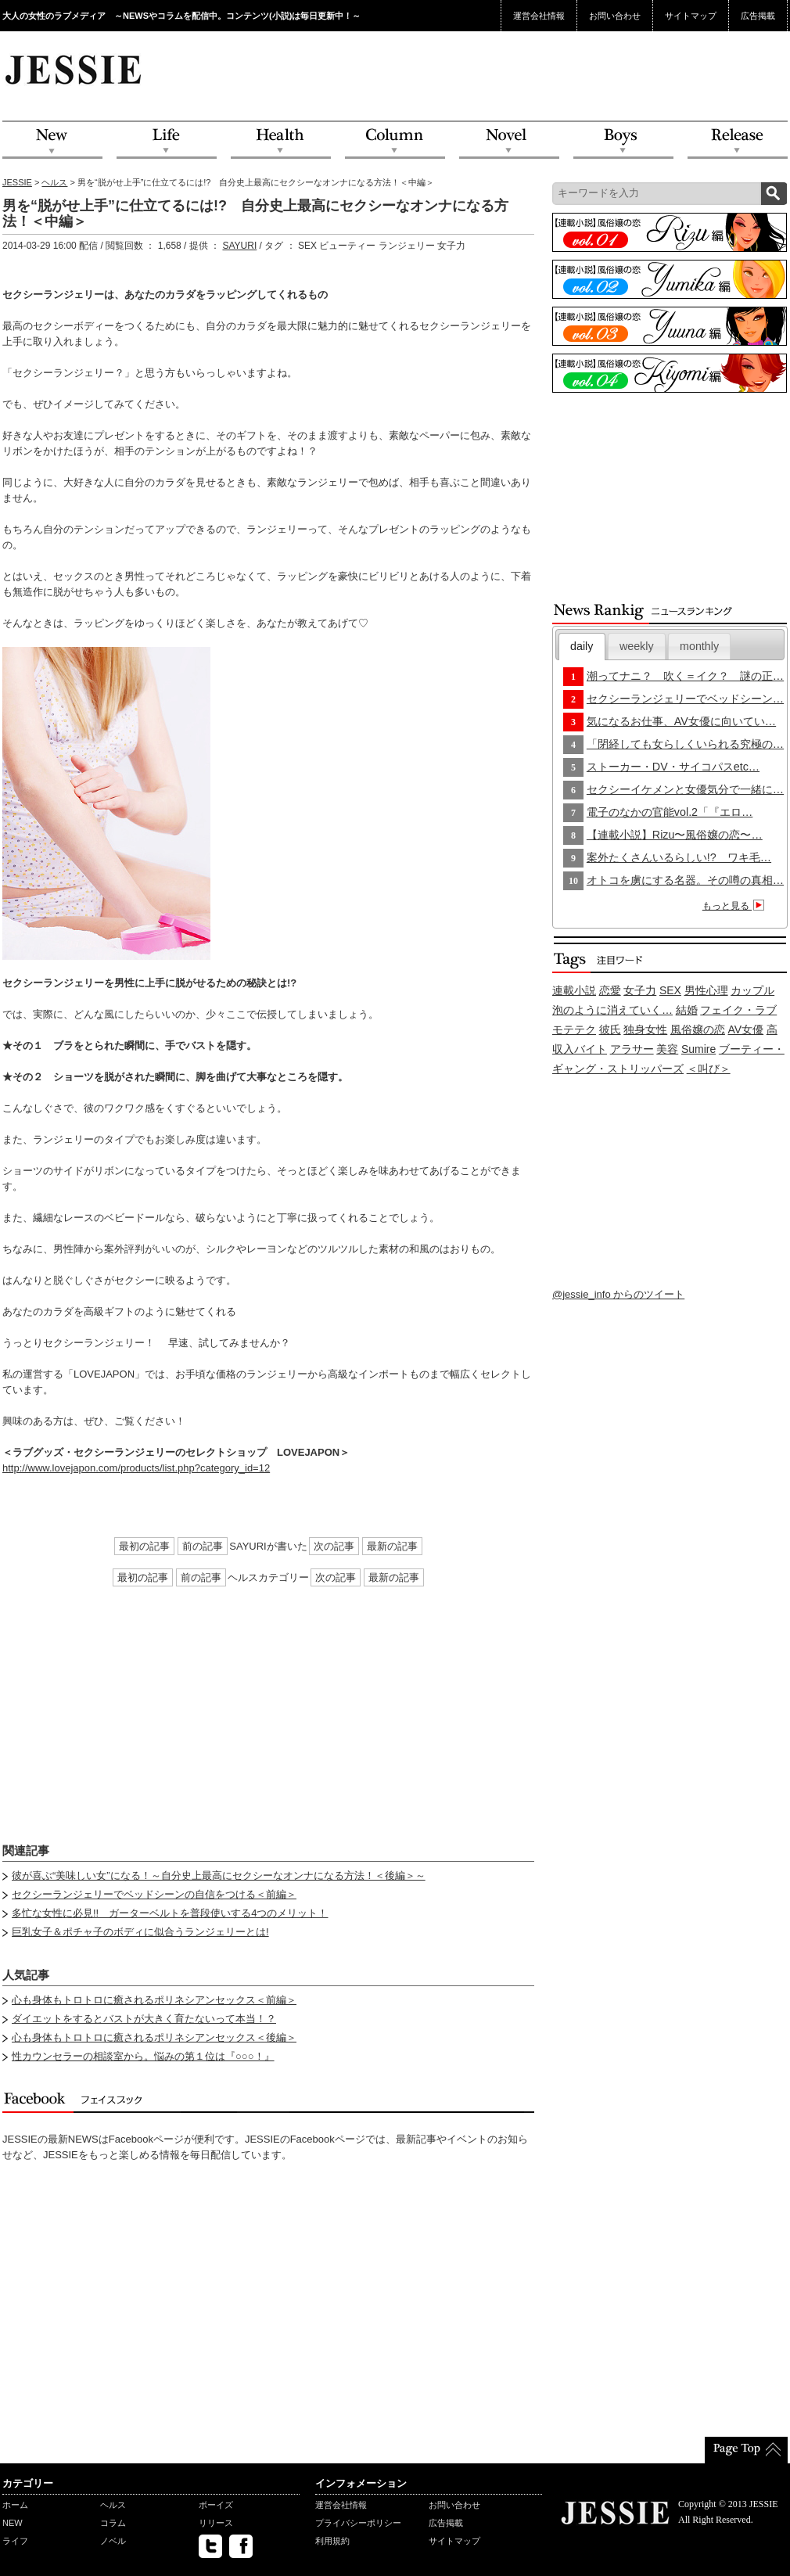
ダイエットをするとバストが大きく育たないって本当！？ (144, 2019)
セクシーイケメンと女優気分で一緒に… (685, 789)
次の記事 (334, 1546)
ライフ (15, 2540)
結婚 (687, 1010)
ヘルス (54, 182)
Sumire (698, 1049)
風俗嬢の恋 (697, 1029)
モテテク (574, 1029)
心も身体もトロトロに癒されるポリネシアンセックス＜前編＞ (154, 2000)
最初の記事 (144, 1546)
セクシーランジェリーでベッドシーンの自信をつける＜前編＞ (154, 1894)
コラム (113, 2522)
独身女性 (645, 1029)
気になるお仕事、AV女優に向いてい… (681, 721)
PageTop (746, 2450)
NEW (52, 140)
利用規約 (332, 2540)
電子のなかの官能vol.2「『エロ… (670, 812)
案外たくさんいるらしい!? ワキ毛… (679, 857)
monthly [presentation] (699, 646)
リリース (216, 2522)
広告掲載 (758, 15)
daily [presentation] (581, 646)
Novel (509, 140)
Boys (623, 140)
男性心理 (706, 990)
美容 (667, 1049)
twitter (210, 2546)
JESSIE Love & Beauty (74, 69)
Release (738, 140)
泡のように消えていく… (612, 1010)
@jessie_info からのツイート (618, 1294)
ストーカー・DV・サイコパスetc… (673, 766)
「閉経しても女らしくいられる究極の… (685, 744)
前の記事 (202, 1546)
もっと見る (735, 905)
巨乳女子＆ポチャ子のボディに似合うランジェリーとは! (140, 1932)
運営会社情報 (539, 15)
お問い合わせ (615, 15)
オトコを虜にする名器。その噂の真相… (685, 880)
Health (281, 140)
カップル (752, 990)
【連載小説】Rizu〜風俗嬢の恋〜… (675, 834)
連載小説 (574, 990)
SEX (670, 990)
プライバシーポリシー (358, 2522)
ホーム (15, 2505)
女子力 (639, 990)
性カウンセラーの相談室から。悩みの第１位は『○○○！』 (143, 2056)
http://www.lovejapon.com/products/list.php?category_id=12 (136, 1468)
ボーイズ (216, 2505)
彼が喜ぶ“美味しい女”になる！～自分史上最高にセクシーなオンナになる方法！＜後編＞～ (219, 1875)
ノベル (113, 2540)
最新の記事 (392, 1546)
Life (167, 140)
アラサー (632, 1049)
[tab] (581, 646)
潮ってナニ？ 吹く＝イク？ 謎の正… (685, 676)
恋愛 (610, 990)
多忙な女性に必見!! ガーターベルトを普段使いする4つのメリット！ (170, 1913)
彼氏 (610, 1029)
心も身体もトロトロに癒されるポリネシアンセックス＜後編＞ (154, 2037)
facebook (241, 2546)
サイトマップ (690, 15)
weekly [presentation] (636, 646)
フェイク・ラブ (738, 1010)
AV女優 (746, 1029)
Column (395, 140)
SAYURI (239, 245)
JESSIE (17, 182)
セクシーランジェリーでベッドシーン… (685, 698)
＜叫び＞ (709, 1068)
